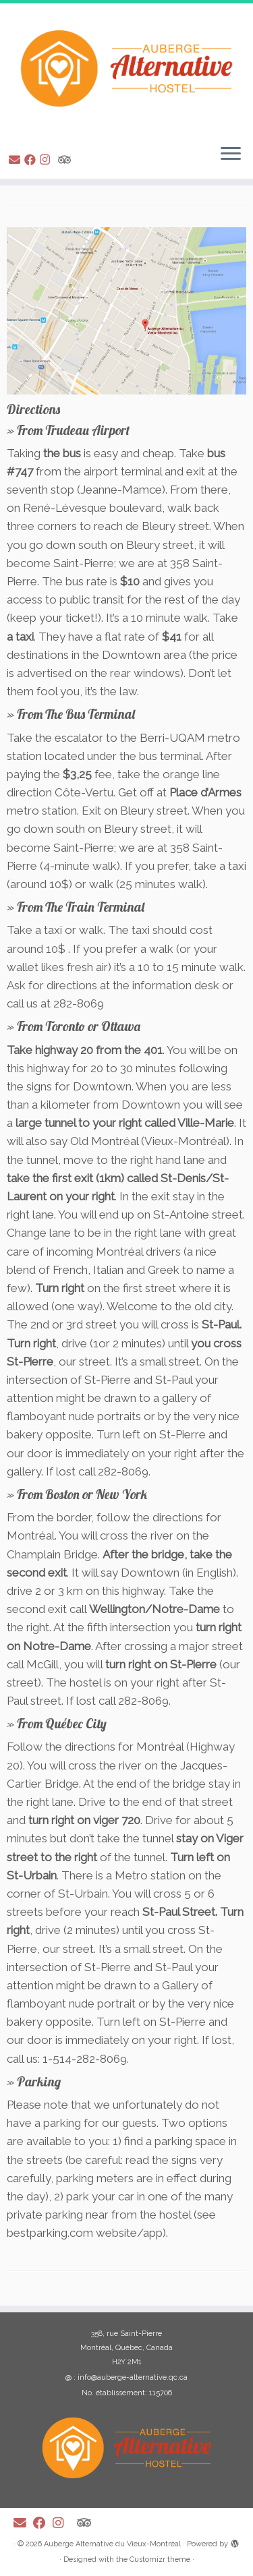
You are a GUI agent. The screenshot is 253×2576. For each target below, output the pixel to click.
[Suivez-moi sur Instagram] (47, 160)
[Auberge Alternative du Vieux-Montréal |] (126, 68)
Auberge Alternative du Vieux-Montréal (112, 2544)
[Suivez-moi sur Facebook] (32, 160)
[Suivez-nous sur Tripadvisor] (66, 160)
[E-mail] (16, 160)
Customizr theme (160, 2559)
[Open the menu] (231, 154)
